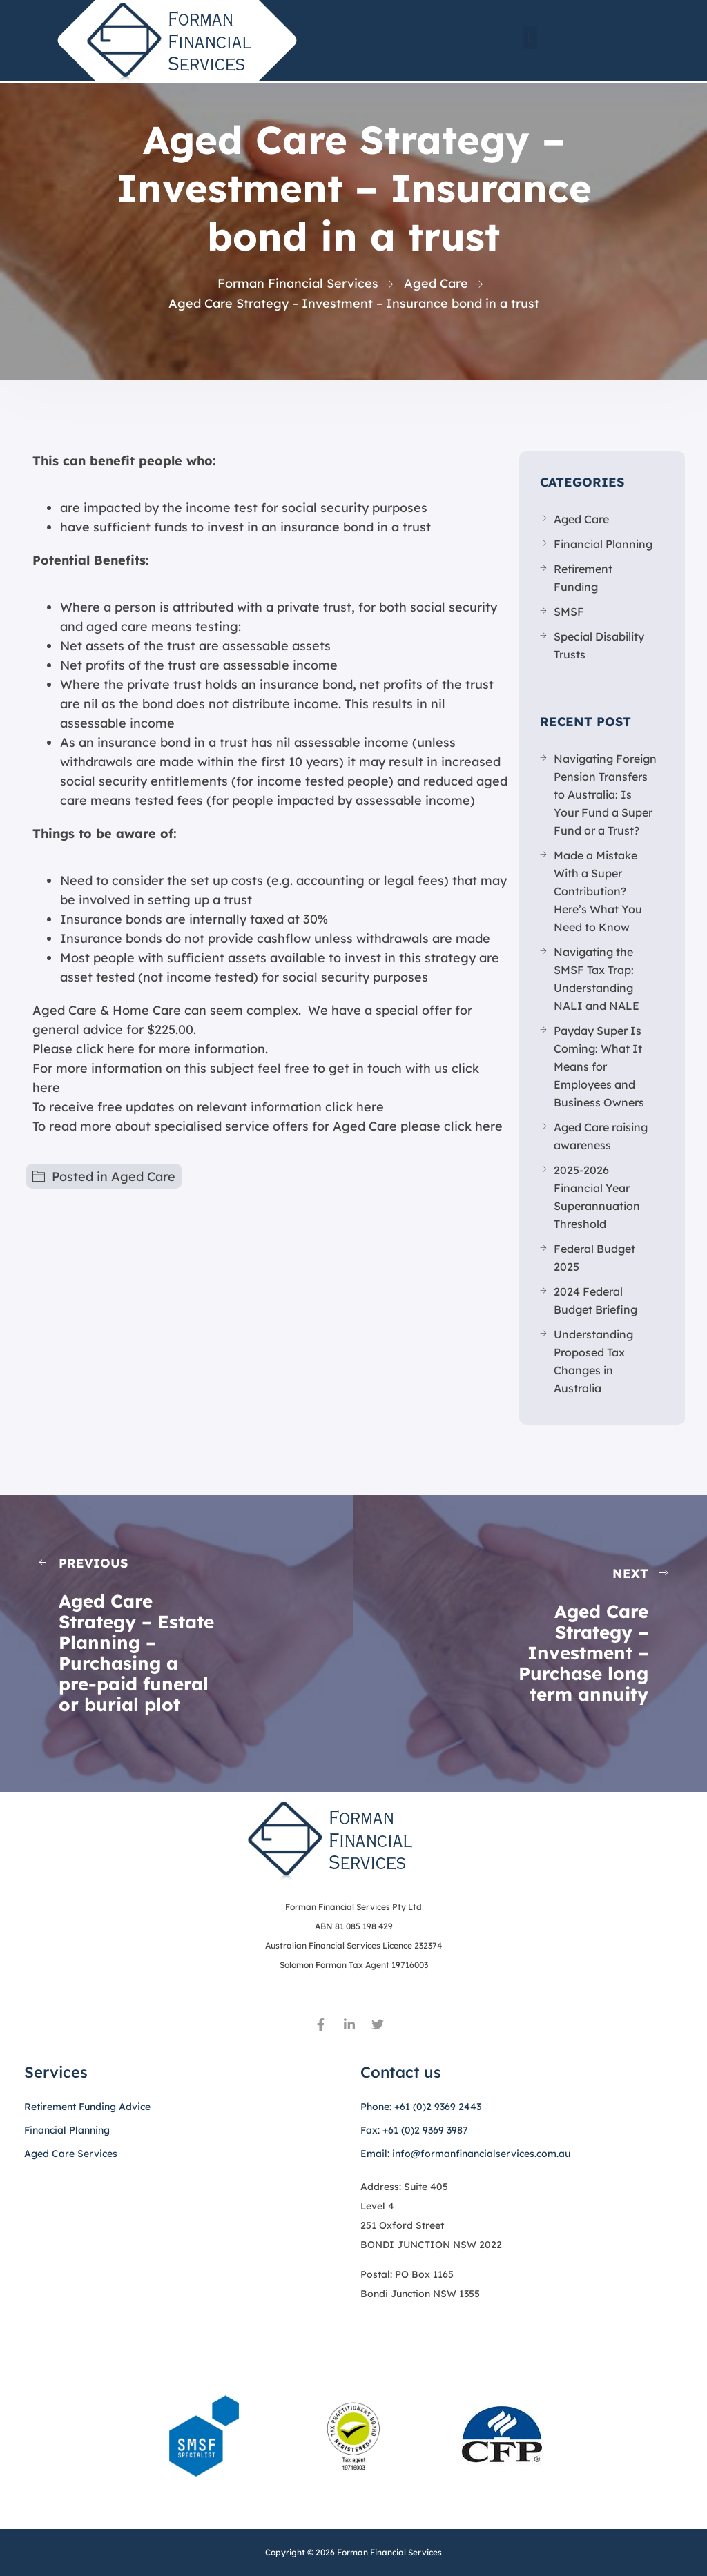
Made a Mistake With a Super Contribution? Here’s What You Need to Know (598, 891)
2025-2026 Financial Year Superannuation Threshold (597, 1197)
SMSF (569, 611)
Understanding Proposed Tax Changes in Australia (593, 1361)
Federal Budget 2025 (594, 1258)
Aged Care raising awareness (601, 1136)
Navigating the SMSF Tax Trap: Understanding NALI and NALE (596, 979)
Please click (68, 1049)
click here (354, 1107)
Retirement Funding (583, 578)
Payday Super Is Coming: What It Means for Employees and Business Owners (599, 1066)
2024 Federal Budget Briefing (595, 1300)
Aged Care (143, 1176)
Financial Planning (603, 544)
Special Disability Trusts (599, 645)
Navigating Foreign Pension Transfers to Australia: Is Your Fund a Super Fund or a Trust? (605, 794)
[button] (529, 37)
